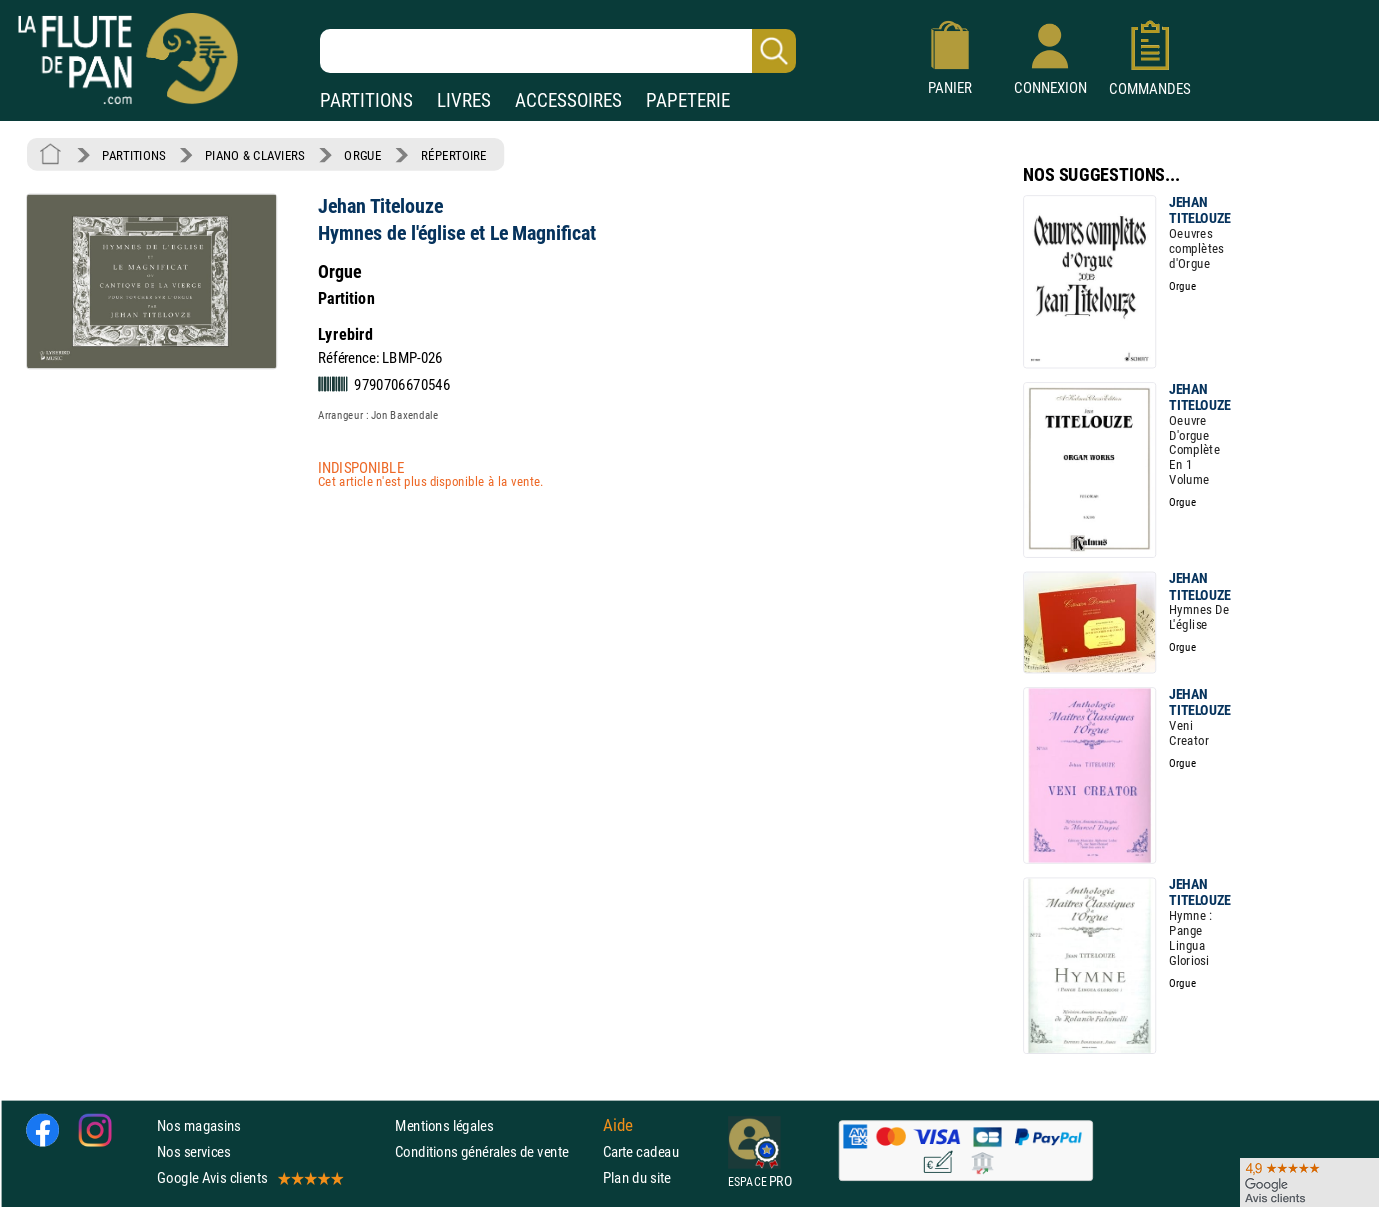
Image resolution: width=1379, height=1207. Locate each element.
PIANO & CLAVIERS (255, 155)
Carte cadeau (641, 1151)
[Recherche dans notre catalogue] (558, 51)
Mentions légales (444, 1125)
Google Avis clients (249, 1178)
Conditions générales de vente (494, 1151)
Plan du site (637, 1178)
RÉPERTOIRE (454, 155)
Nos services (193, 1151)
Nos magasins (199, 1125)
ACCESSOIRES (568, 100)
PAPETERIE (688, 100)
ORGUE (362, 155)
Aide (618, 1125)
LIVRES (464, 100)
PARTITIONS (366, 100)
